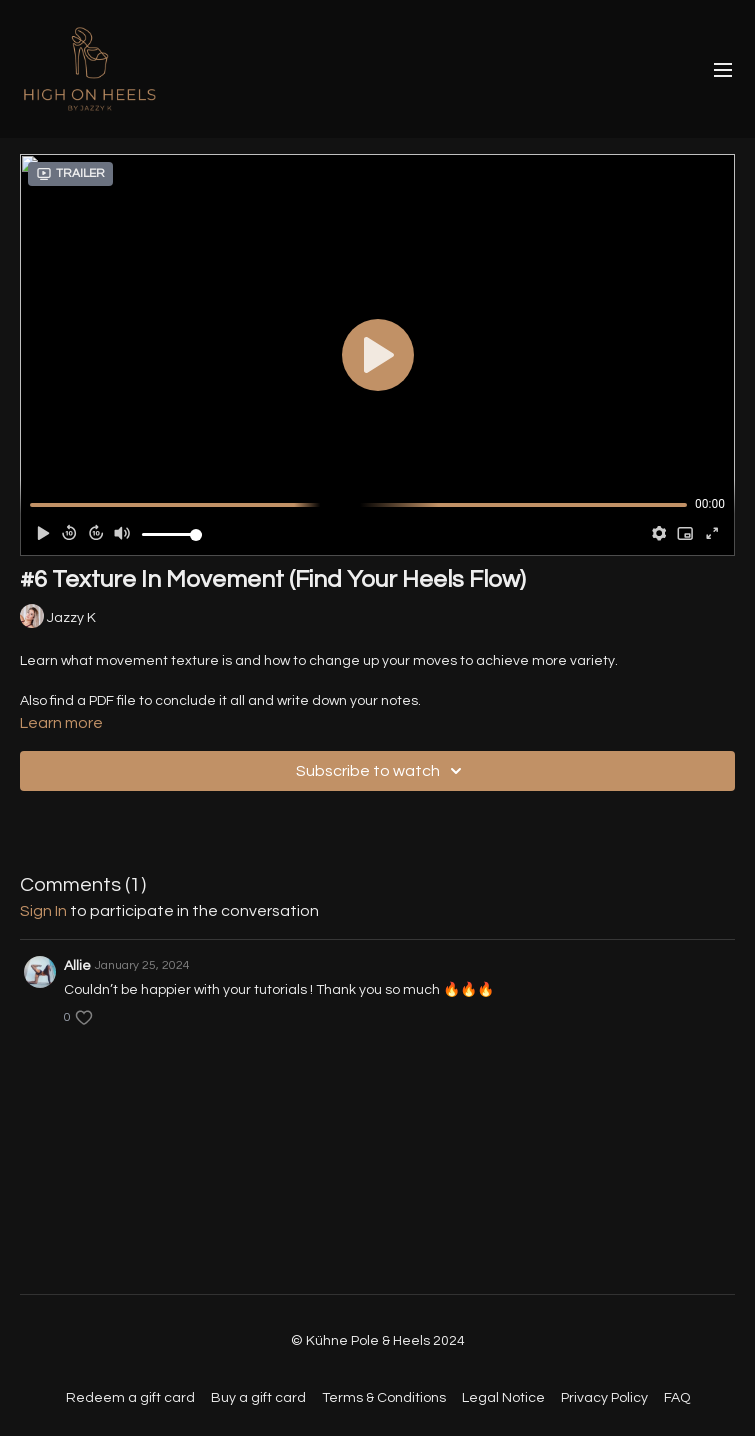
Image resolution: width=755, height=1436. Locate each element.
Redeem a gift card (130, 1398)
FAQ (677, 1398)
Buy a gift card (258, 1398)
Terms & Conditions (384, 1398)
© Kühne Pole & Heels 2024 (378, 1341)
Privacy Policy (604, 1398)
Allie (77, 966)
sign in (43, 911)
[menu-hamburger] (723, 69)
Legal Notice (503, 1398)
